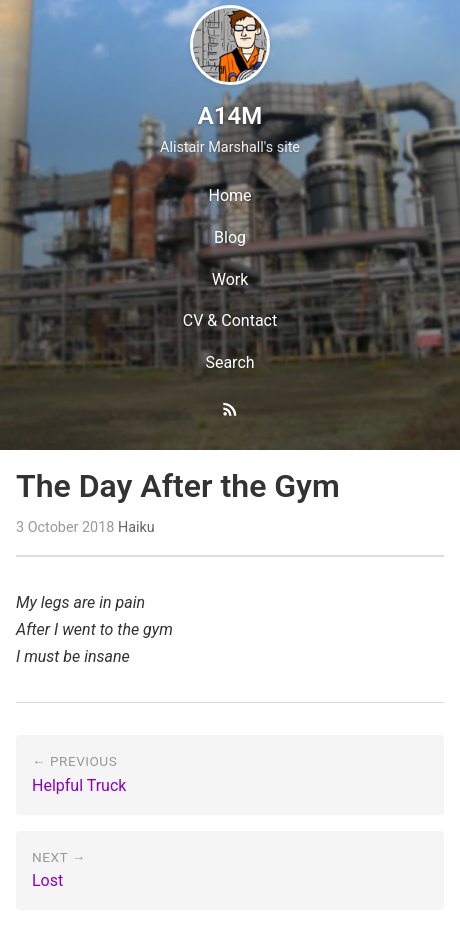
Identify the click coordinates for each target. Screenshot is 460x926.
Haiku (136, 527)
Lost (47, 880)
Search (229, 362)
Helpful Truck (79, 785)
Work (230, 279)
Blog (230, 237)
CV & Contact (230, 320)
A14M (230, 116)
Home (229, 195)
